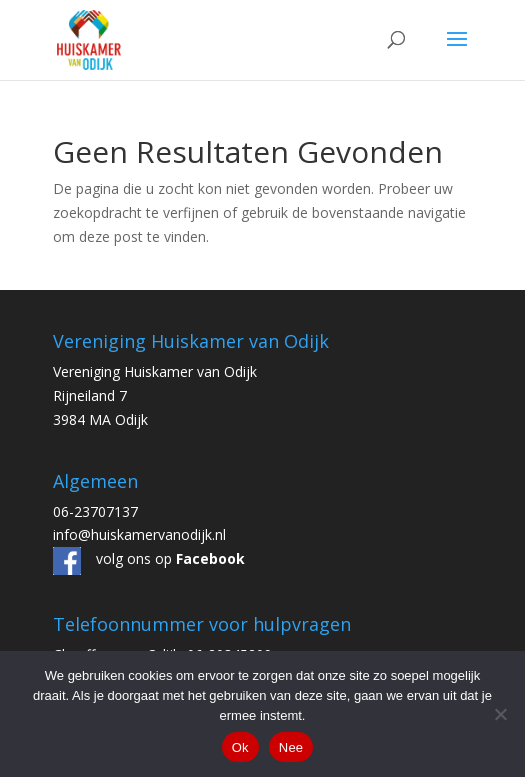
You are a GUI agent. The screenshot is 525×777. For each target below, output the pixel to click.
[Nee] (500, 714)
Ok (240, 747)
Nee (291, 747)
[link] (89, 38)
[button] (457, 52)
